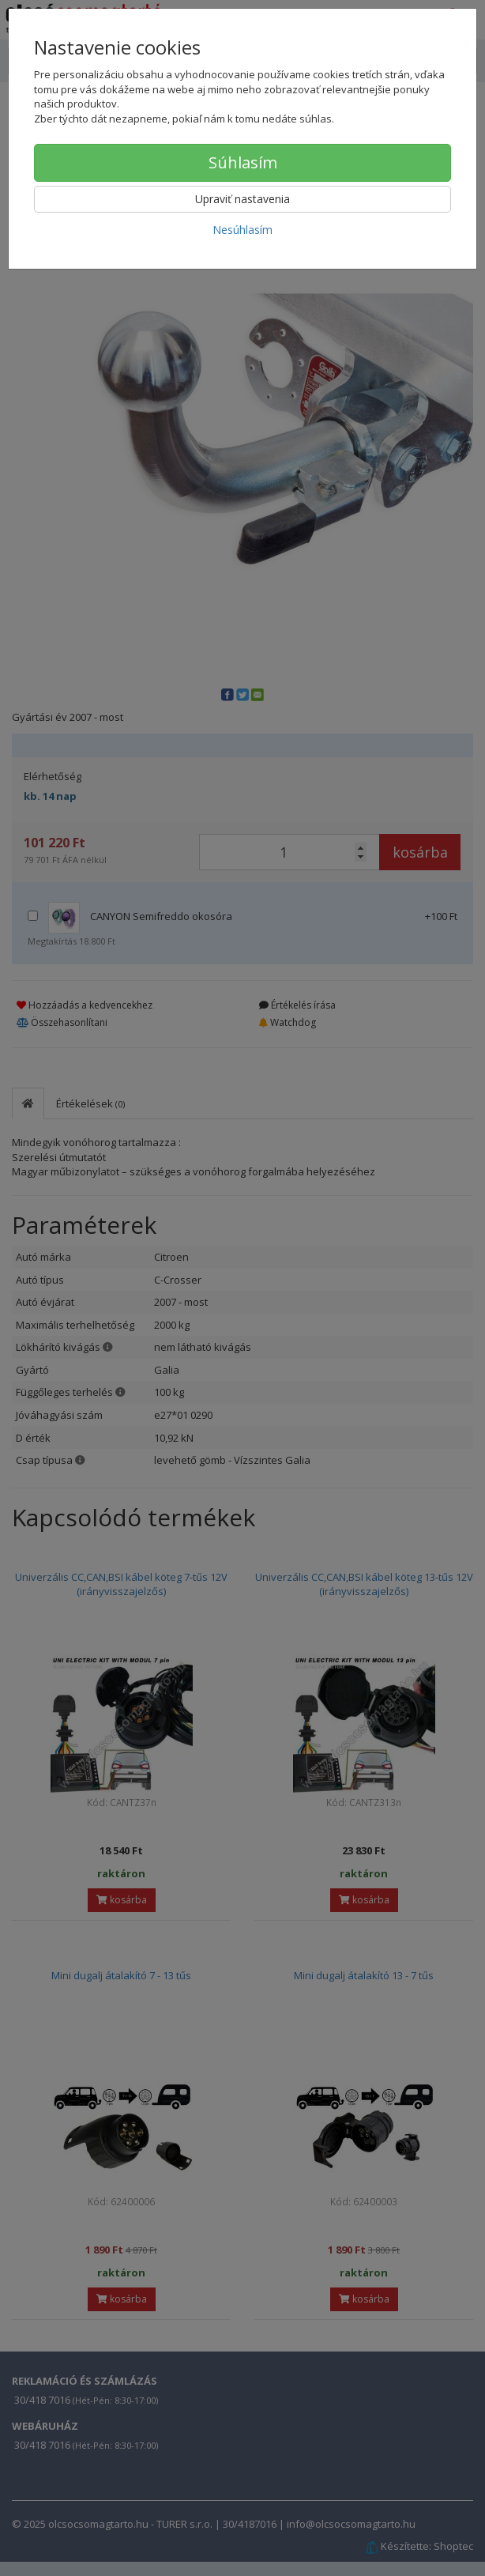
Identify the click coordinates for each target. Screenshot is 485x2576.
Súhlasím (243, 162)
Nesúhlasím (242, 229)
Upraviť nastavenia (242, 198)
